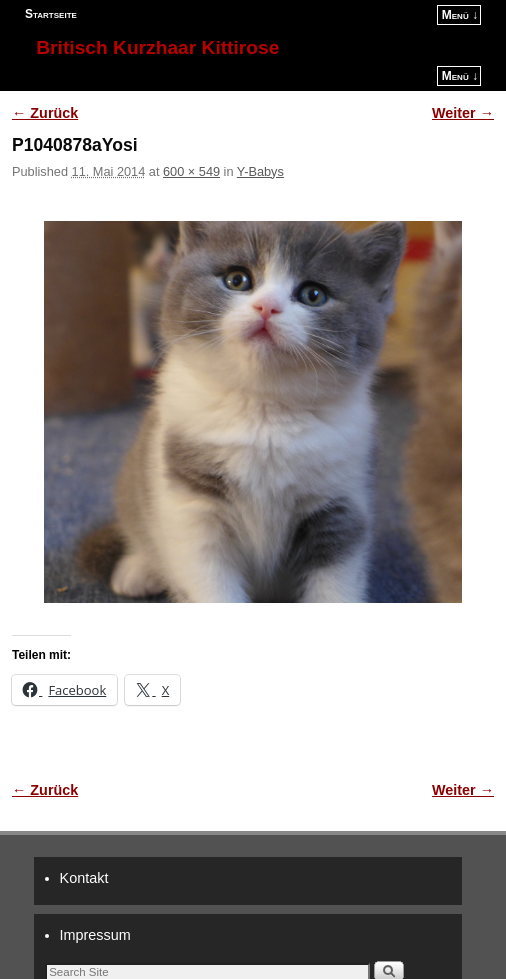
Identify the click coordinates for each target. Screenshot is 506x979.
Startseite (51, 14)
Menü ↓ (460, 15)
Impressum (95, 935)
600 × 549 (191, 171)
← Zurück (45, 113)
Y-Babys (260, 171)
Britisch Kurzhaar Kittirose (157, 47)
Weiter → (463, 113)
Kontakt (84, 878)
